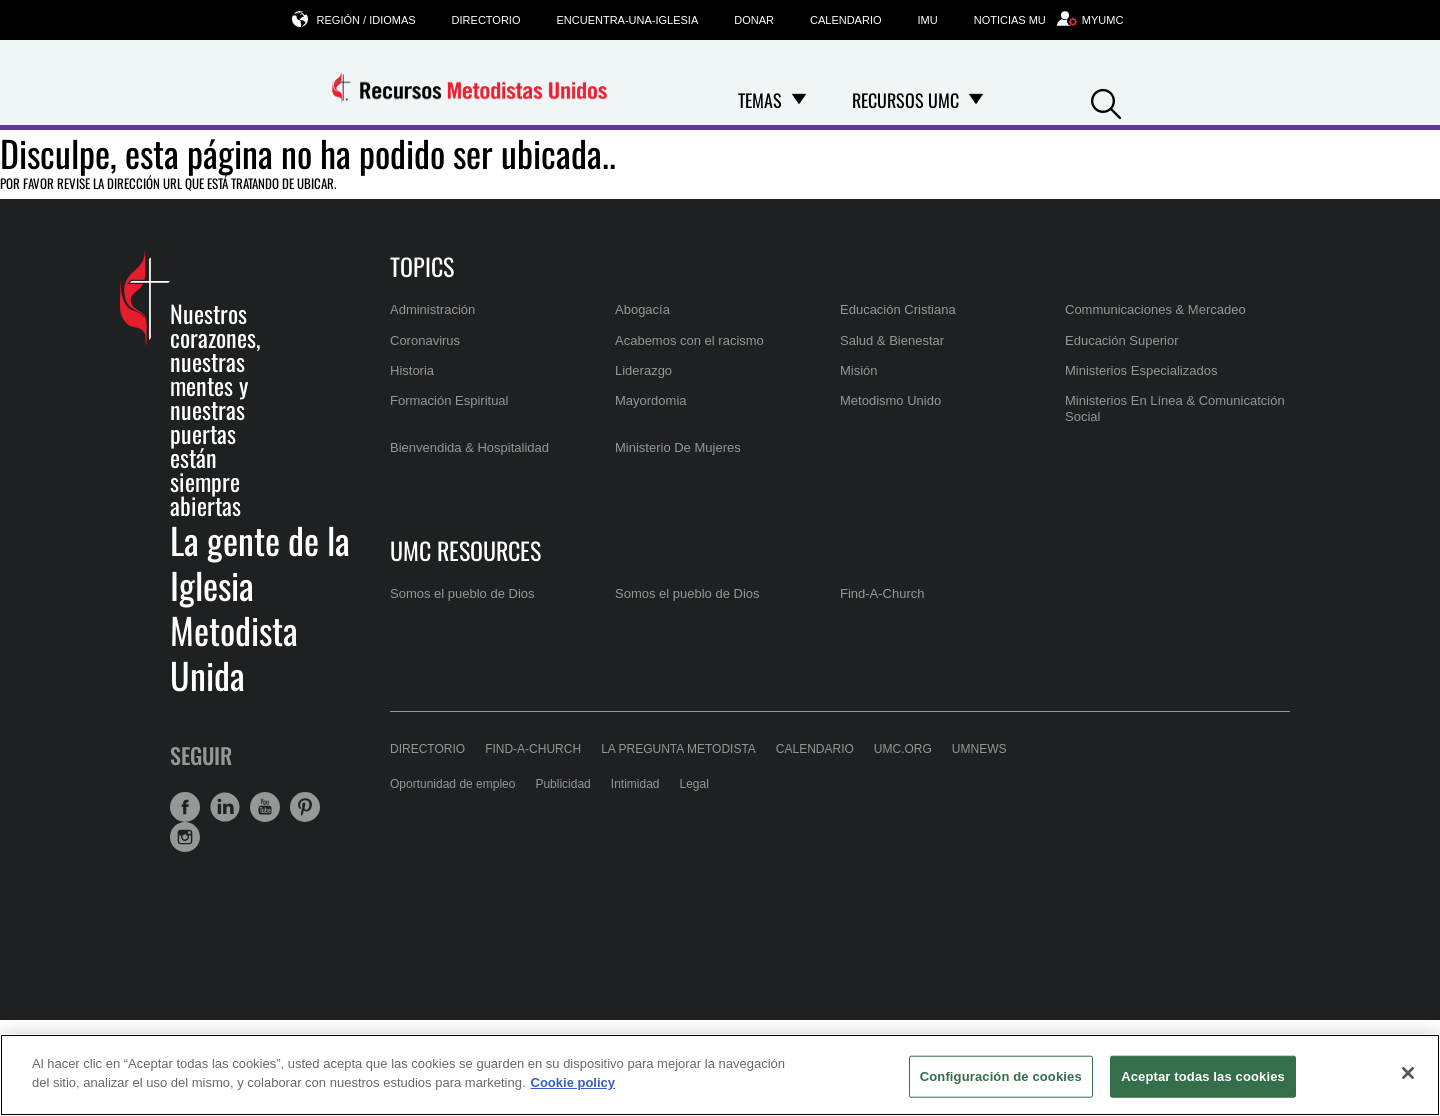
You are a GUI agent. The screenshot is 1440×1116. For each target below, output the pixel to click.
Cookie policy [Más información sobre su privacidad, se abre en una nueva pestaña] (573, 1082)
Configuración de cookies (1001, 1076)
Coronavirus (425, 340)
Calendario (846, 20)
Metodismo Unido (890, 400)
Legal (694, 784)
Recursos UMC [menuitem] (905, 100)
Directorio (486, 20)
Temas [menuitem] (760, 100)
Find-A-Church (882, 593)
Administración (432, 309)
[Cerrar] (1408, 1073)
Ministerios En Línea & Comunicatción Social (1175, 408)
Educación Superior (1121, 340)
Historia (412, 370)
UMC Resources (465, 550)
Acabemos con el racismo (689, 340)
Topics (422, 266)
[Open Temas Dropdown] (799, 100)
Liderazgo (643, 370)
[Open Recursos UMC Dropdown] (976, 100)
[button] (1106, 101)
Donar (754, 20)
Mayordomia (651, 400)
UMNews (979, 749)
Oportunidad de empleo (452, 784)
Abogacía (642, 309)
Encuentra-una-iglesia (627, 20)
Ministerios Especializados (1141, 370)
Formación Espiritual (449, 400)
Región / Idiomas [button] (366, 19)
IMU (928, 20)
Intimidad (635, 784)
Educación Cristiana (898, 309)
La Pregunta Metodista (678, 749)
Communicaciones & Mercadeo (1155, 309)
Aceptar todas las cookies (1203, 1076)
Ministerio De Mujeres (678, 447)
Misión (859, 370)
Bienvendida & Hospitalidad (469, 447)
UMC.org (903, 749)
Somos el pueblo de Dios (462, 593)
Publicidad (562, 784)
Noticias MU (1010, 20)
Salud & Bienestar (892, 340)
